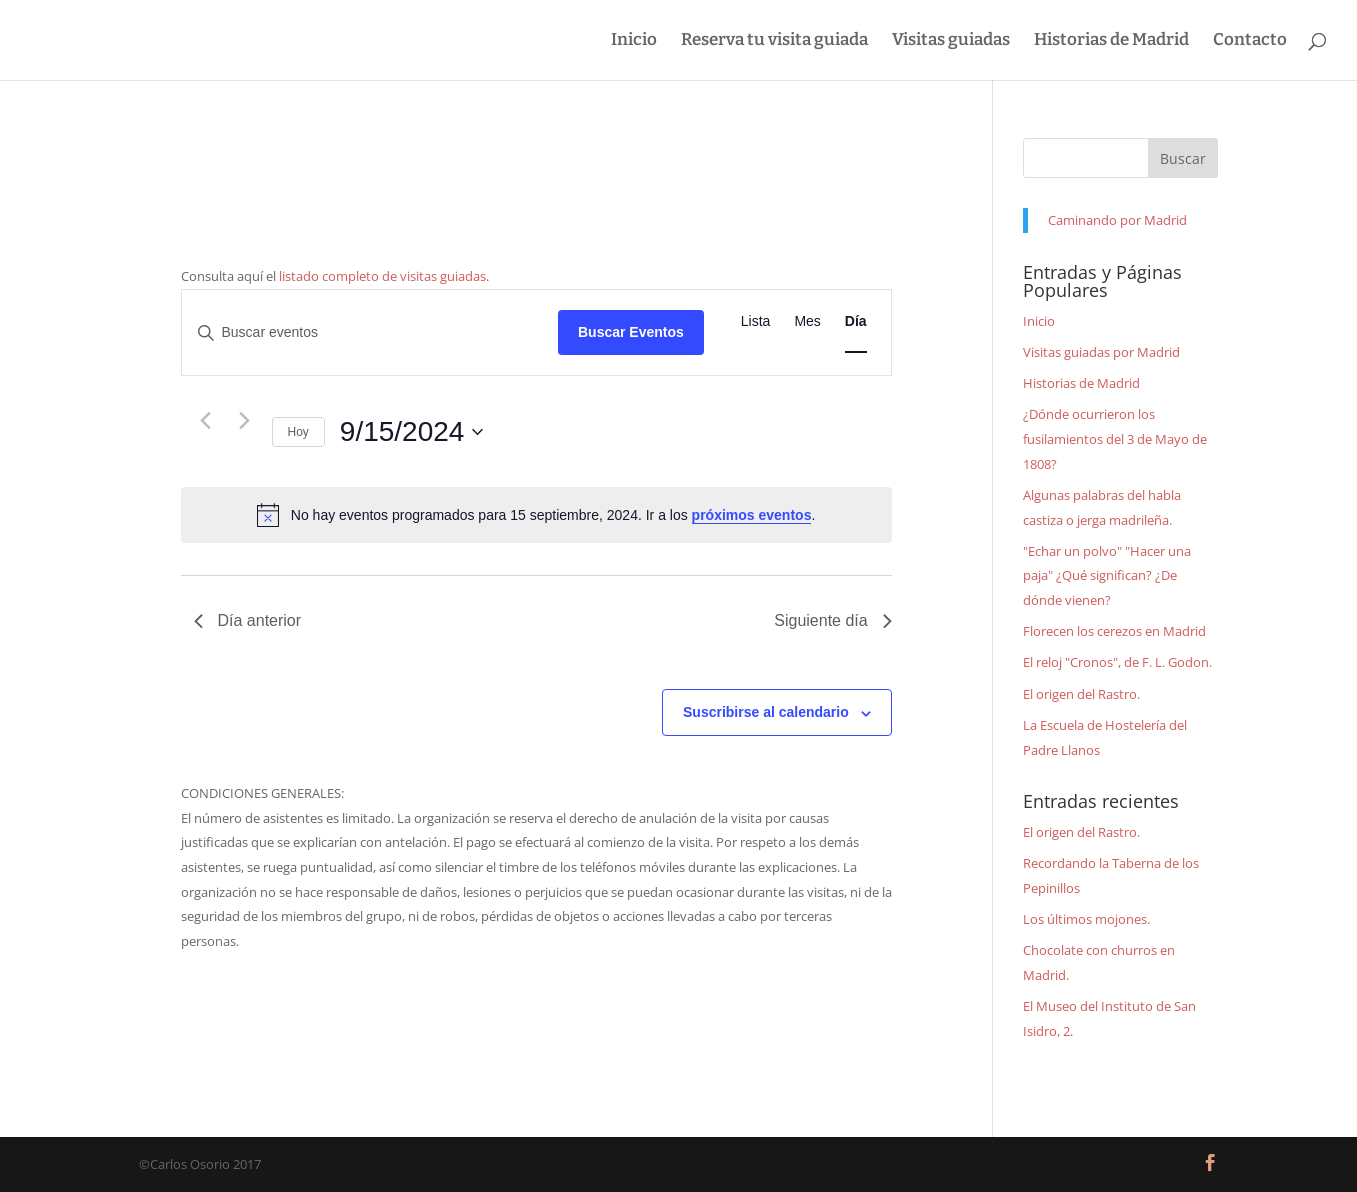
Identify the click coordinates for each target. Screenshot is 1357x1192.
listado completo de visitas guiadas (382, 276)
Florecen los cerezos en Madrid (1114, 631)
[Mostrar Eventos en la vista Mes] (807, 321)
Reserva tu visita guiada (774, 41)
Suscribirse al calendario (766, 712)
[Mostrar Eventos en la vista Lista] (756, 321)
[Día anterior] (206, 420)
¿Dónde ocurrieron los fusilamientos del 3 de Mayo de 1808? (1115, 438)
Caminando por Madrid (1117, 220)
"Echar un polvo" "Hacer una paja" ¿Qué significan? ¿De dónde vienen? (1107, 575)
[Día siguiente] (245, 420)
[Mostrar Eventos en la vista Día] (856, 321)
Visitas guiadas (951, 41)
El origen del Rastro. (1081, 694)
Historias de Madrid (1111, 41)
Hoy (298, 432)
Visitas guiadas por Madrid (1101, 352)
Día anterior (248, 620)
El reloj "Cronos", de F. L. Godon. (1117, 662)
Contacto (1250, 41)
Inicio (634, 41)
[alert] (536, 515)
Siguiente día (832, 620)
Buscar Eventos (631, 332)
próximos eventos (752, 515)
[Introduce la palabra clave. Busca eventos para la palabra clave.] (370, 332)
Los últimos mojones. (1086, 919)
